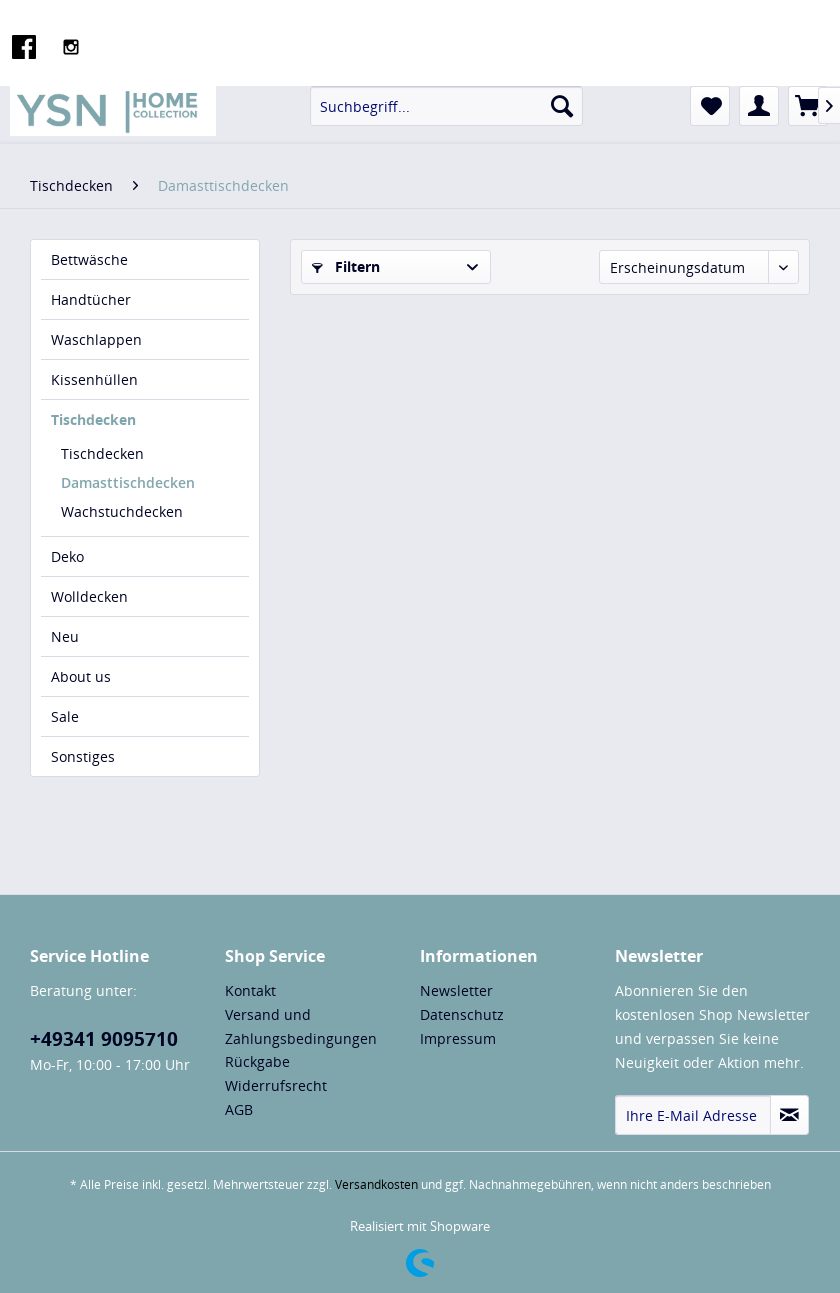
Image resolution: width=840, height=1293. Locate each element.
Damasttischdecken (128, 482)
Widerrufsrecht (276, 1085)
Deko (67, 556)
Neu (65, 636)
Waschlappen (96, 339)
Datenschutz (462, 1014)
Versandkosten (376, 1184)
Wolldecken (89, 596)
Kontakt (250, 990)
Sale (65, 716)
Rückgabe (257, 1061)
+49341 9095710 (104, 1039)
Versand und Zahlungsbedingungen (301, 1026)
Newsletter (456, 990)
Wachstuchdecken (122, 511)
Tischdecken (93, 419)
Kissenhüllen (94, 379)
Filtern (346, 266)
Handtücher (91, 299)
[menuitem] (446, 106)
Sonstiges (83, 756)
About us (81, 676)
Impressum (458, 1038)
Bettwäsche (89, 259)
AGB (239, 1109)
